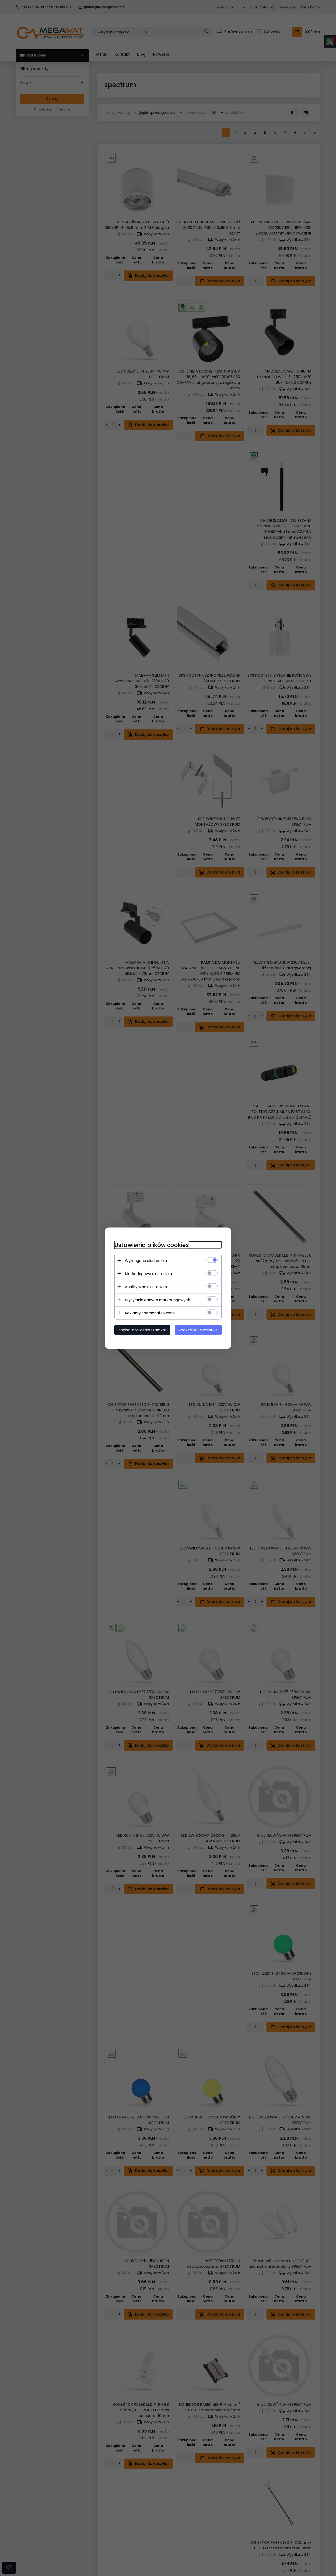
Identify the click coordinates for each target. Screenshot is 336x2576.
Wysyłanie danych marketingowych (157, 1299)
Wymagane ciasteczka (146, 1260)
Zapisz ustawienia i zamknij (142, 1329)
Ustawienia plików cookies (151, 1244)
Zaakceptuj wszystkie (198, 1329)
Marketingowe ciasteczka (148, 1273)
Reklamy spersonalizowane (150, 1312)
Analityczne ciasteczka (146, 1286)
